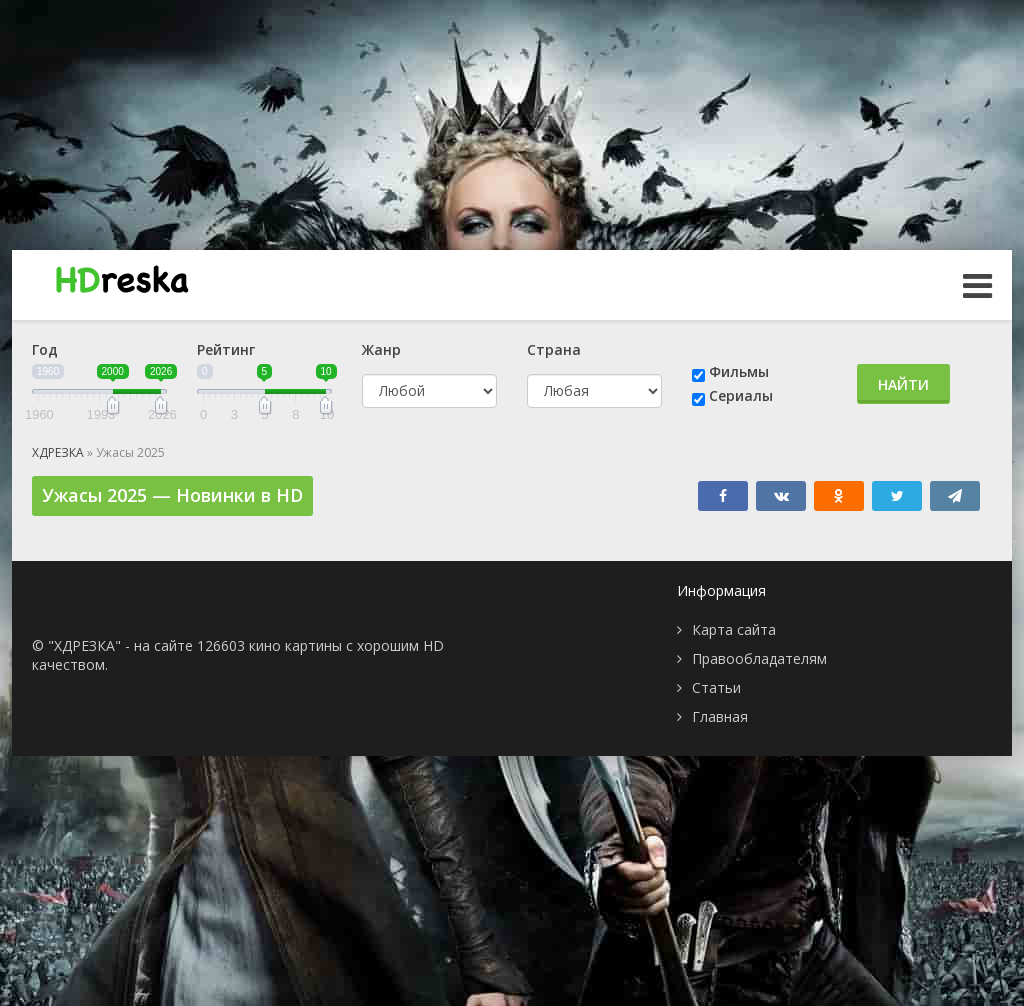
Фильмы (739, 371)
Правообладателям (759, 658)
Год (45, 349)
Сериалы (741, 395)
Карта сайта (734, 629)
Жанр (381, 349)
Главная (720, 716)
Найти (903, 384)
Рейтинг (226, 349)
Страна (554, 349)
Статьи (716, 687)
